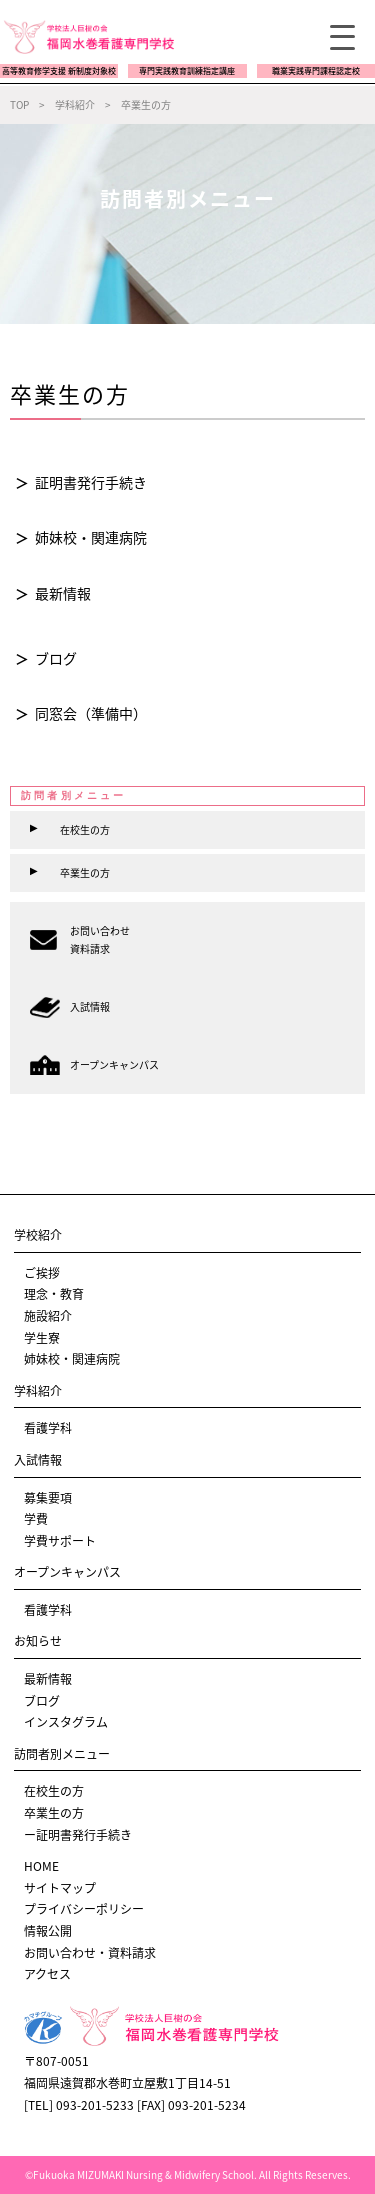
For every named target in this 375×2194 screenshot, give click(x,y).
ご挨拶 (42, 1273)
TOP (19, 104)
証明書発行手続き (91, 482)
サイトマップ (60, 1888)
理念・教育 (54, 1294)
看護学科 (48, 1428)
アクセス (47, 1974)
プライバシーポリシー (84, 1909)
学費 (36, 1519)
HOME (41, 1866)
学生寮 (42, 1338)
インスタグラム (66, 1722)
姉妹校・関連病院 (91, 537)
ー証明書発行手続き (78, 1835)
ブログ (56, 658)
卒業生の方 (54, 1813)
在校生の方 (54, 1791)
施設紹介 (48, 1316)
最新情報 (63, 593)
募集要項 (48, 1498)
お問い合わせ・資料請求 (90, 1953)
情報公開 (48, 1931)
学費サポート (60, 1541)
